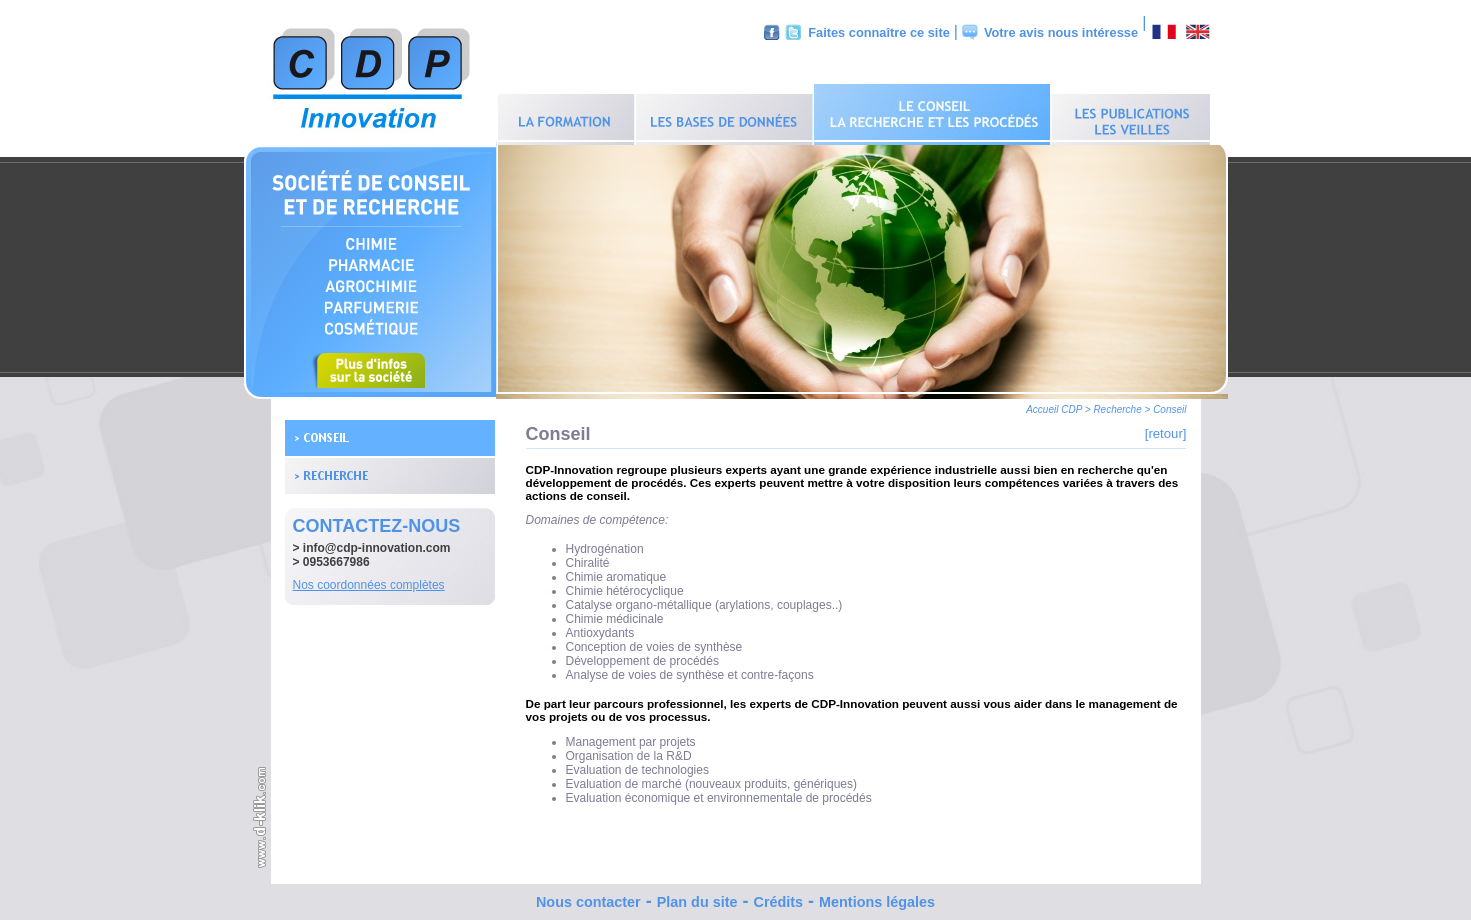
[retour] (1166, 428)
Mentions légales (877, 897)
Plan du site (697, 897)
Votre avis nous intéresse (1061, 32)
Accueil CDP (1054, 404)
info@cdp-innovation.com (377, 543)
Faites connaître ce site (879, 32)
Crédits (778, 897)
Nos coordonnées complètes (369, 580)
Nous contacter (588, 897)
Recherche (1117, 404)
